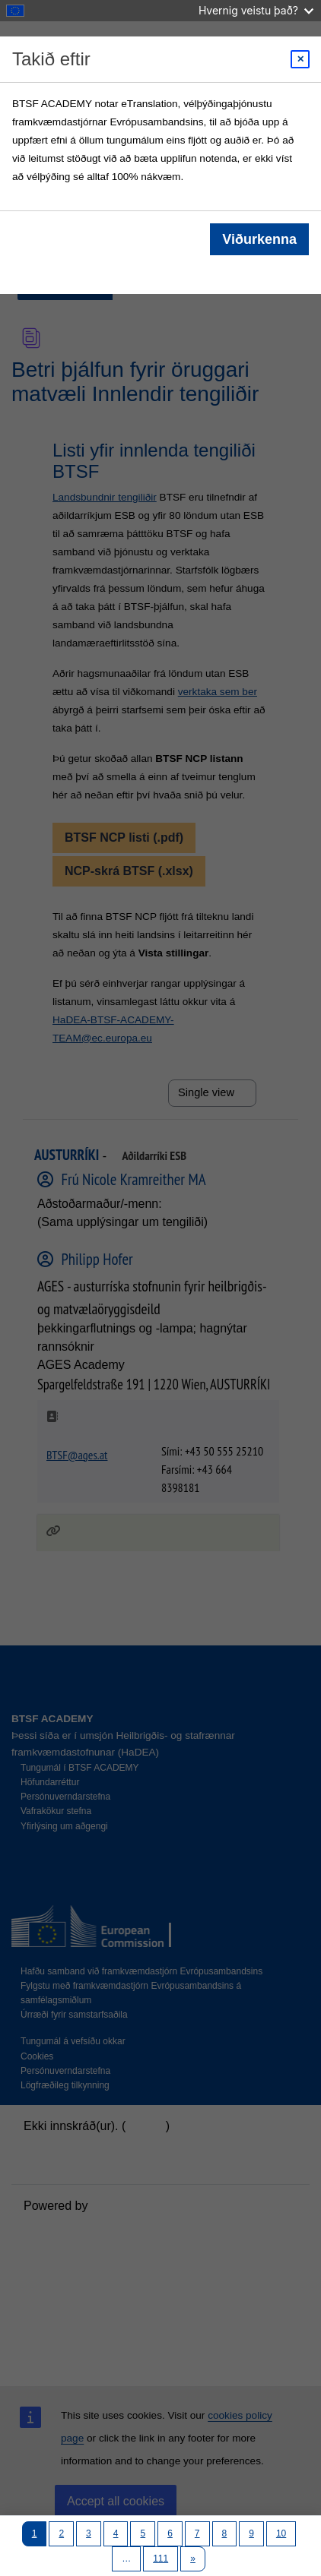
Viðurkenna (259, 239)
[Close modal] (300, 59)
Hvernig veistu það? (256, 10)
